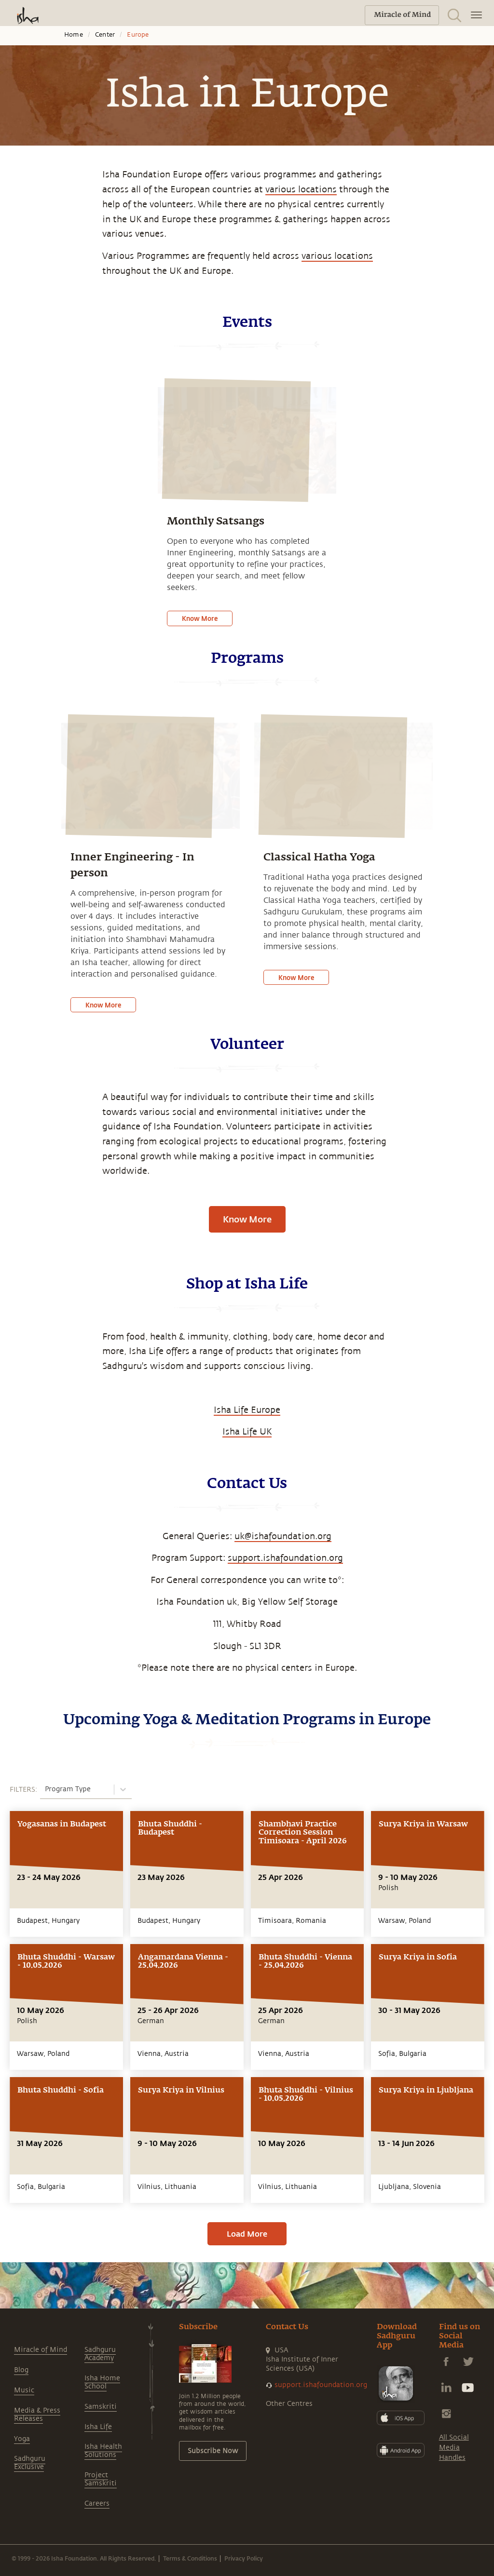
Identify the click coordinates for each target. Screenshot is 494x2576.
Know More (200, 618)
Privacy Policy (243, 2558)
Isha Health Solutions (103, 2450)
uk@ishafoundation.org (282, 1536)
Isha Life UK (247, 1431)
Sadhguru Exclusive (29, 2462)
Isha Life (98, 2426)
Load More (247, 2233)
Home (73, 34)
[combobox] (46, 1789)
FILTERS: (23, 1789)
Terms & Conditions (190, 2558)
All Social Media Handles (454, 2447)
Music (24, 2390)
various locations (301, 189)
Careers (97, 2503)
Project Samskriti (100, 2479)
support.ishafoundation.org (285, 1558)
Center (105, 34)
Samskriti (100, 2406)
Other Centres (289, 2403)
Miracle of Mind (40, 2349)
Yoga (22, 2438)
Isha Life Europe (247, 1410)
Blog (21, 2370)
